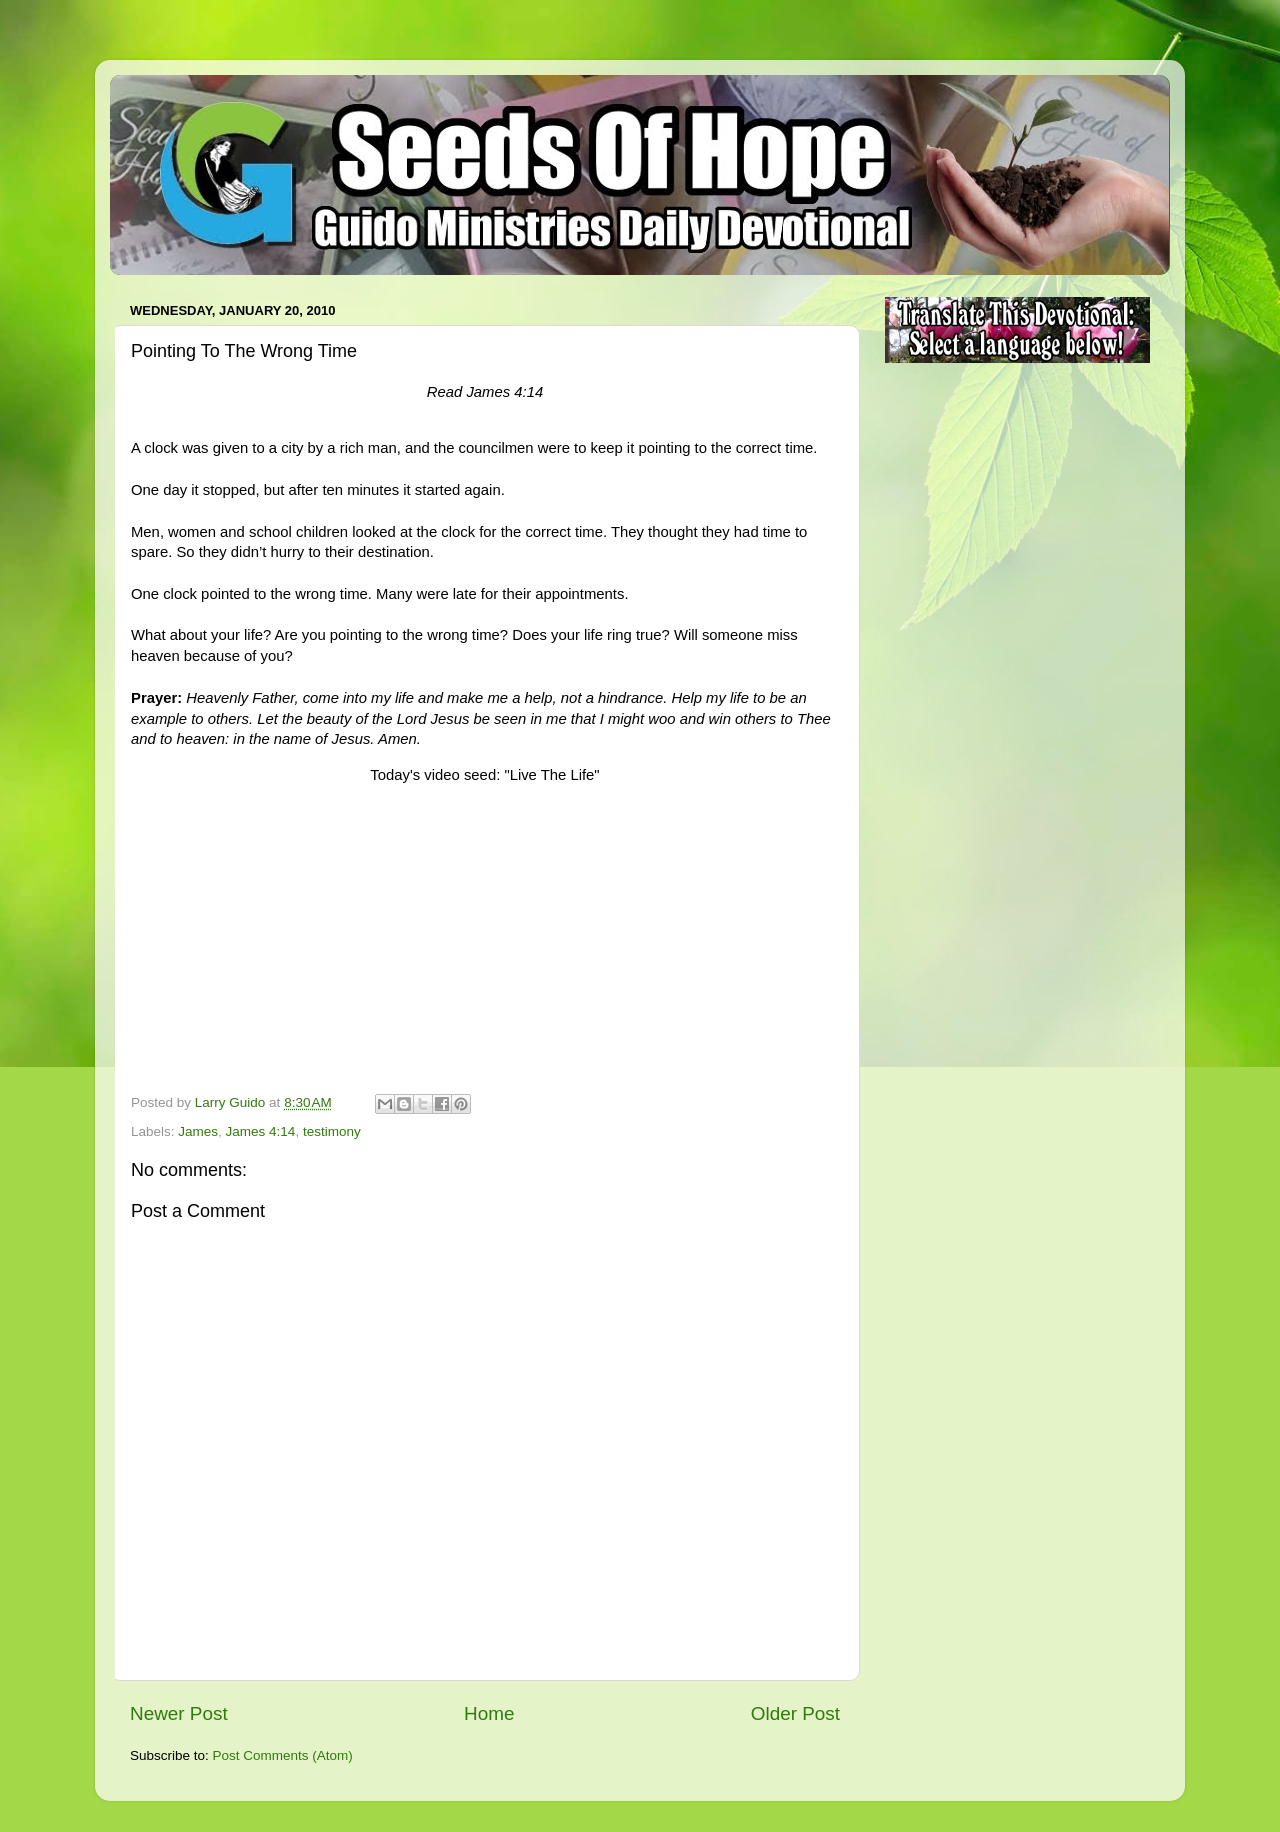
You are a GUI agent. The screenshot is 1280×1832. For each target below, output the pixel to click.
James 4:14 (261, 1131)
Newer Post (179, 1713)
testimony (332, 1131)
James (198, 1131)
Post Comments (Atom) (283, 1755)
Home (489, 1713)
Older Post (795, 1713)
